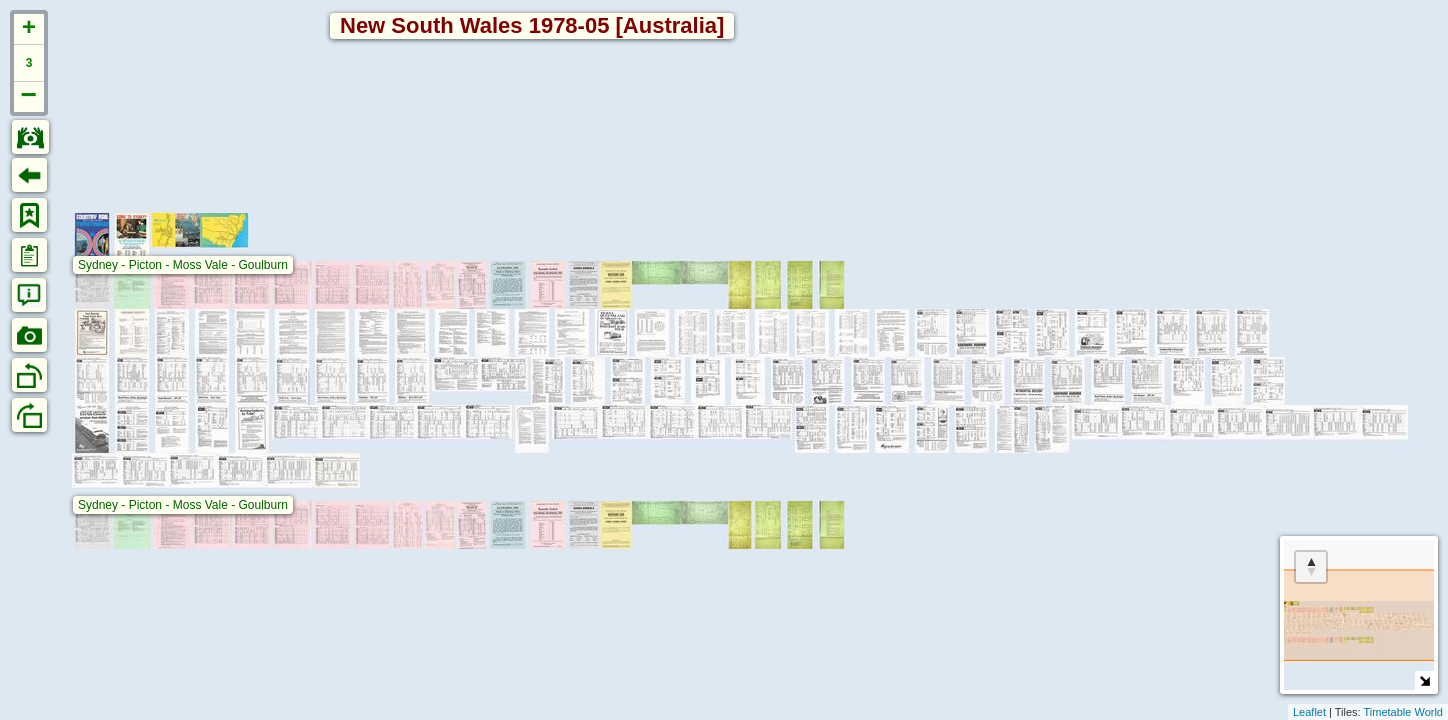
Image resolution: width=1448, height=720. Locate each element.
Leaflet (1309, 712)
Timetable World (1403, 712)
